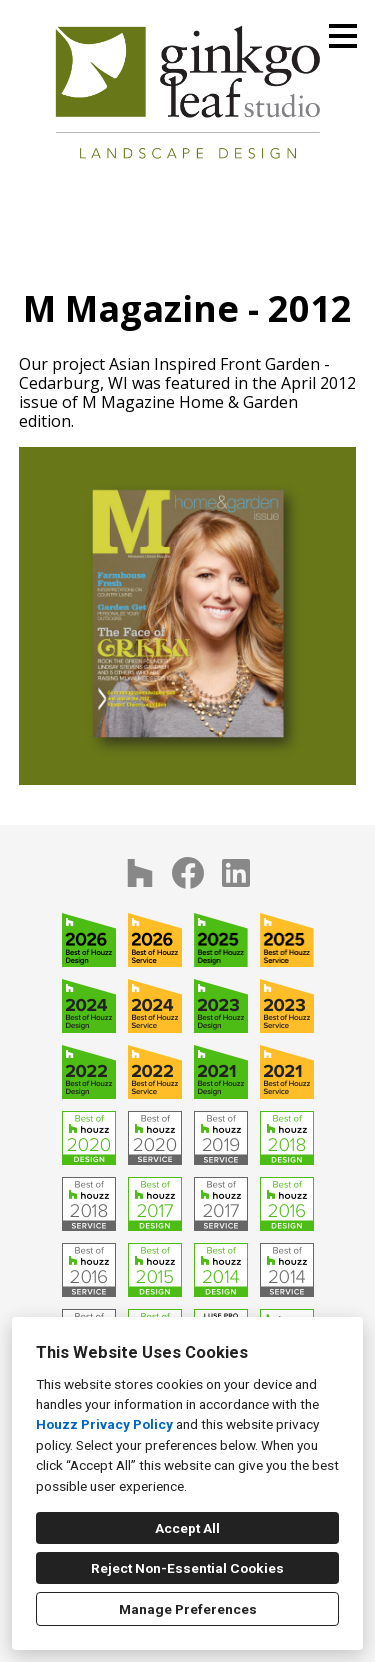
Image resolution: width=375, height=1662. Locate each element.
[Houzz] (140, 873)
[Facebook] (188, 873)
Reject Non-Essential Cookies (187, 1568)
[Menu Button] (343, 36)
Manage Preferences (188, 1609)
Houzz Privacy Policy (104, 1424)
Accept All (187, 1528)
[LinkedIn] (236, 873)
